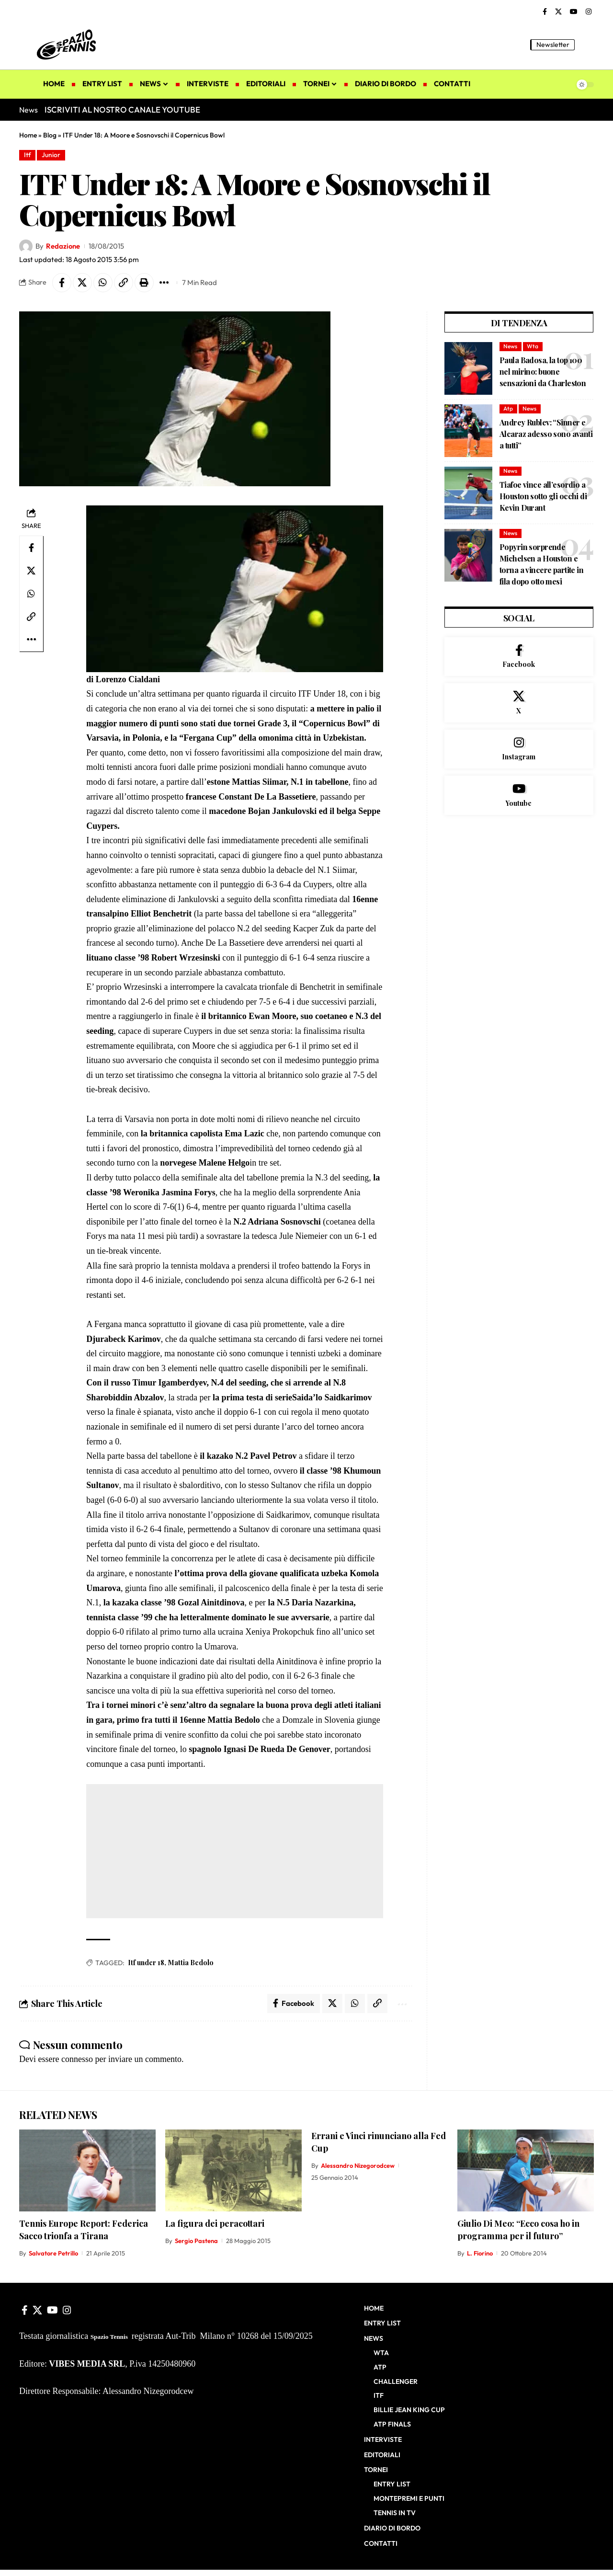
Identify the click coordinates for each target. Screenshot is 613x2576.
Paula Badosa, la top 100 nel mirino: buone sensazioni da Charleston (542, 371)
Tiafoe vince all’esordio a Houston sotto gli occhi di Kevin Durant (543, 496)
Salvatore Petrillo (53, 2253)
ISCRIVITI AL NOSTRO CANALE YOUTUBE (122, 109)
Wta (532, 346)
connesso (77, 2059)
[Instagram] (588, 12)
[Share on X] (82, 282)
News (510, 346)
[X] (558, 12)
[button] (586, 44)
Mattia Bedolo (191, 1962)
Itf (27, 154)
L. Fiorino (480, 2253)
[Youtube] (518, 795)
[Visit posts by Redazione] (26, 246)
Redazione (63, 246)
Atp (508, 408)
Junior (51, 154)
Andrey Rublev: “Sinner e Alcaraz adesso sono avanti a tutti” (545, 433)
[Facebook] (544, 12)
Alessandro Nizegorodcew (358, 2166)
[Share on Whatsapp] (103, 282)
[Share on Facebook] (61, 282)
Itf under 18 (146, 1962)
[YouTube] (574, 12)
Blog (50, 135)
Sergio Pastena (196, 2241)
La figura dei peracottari (214, 2223)
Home (28, 135)
